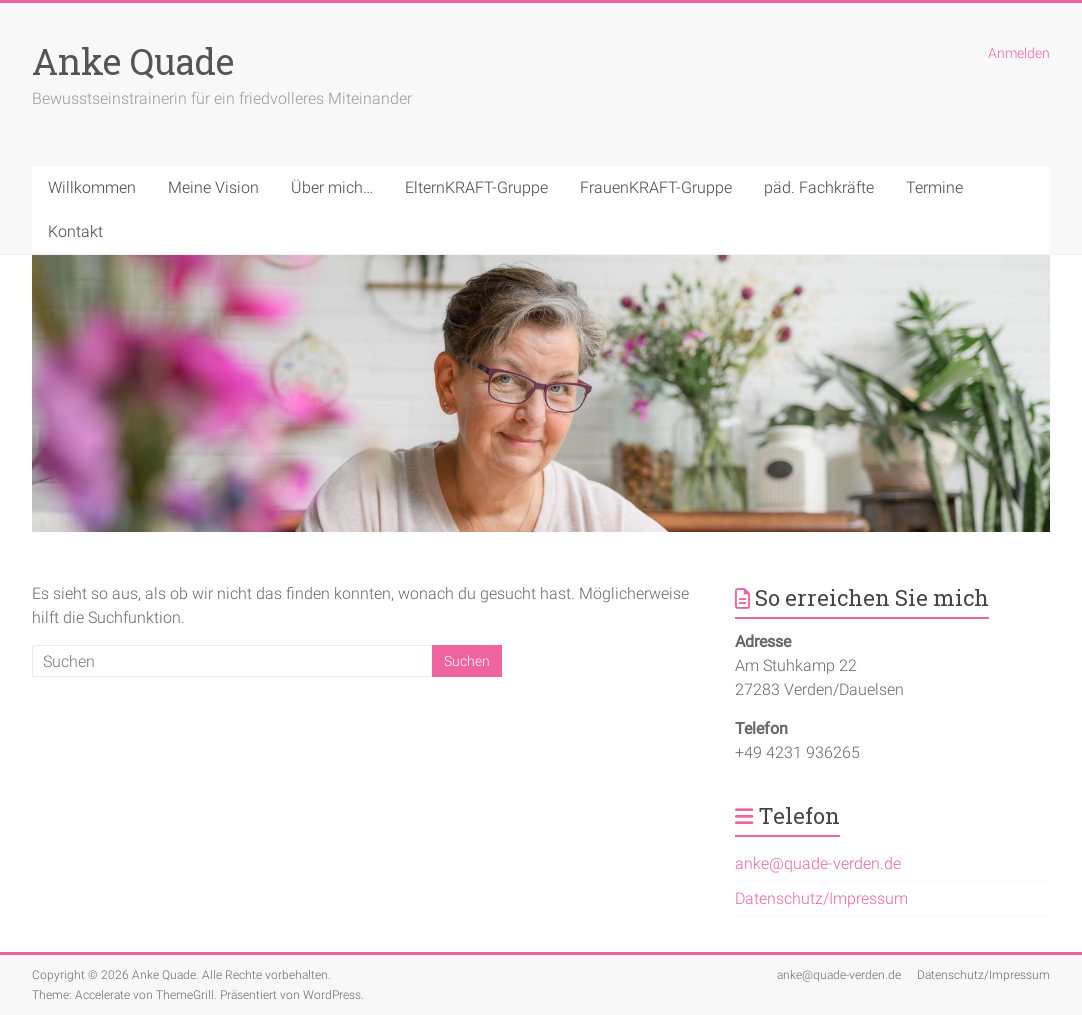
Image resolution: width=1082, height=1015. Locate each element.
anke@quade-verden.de (818, 863)
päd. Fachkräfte (819, 187)
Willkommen (92, 187)
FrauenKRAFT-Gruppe (656, 187)
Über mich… (332, 187)
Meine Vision (213, 187)
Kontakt (75, 231)
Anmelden (1019, 53)
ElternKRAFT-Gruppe (476, 187)
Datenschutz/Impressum (821, 898)
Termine (934, 187)
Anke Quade (133, 61)
